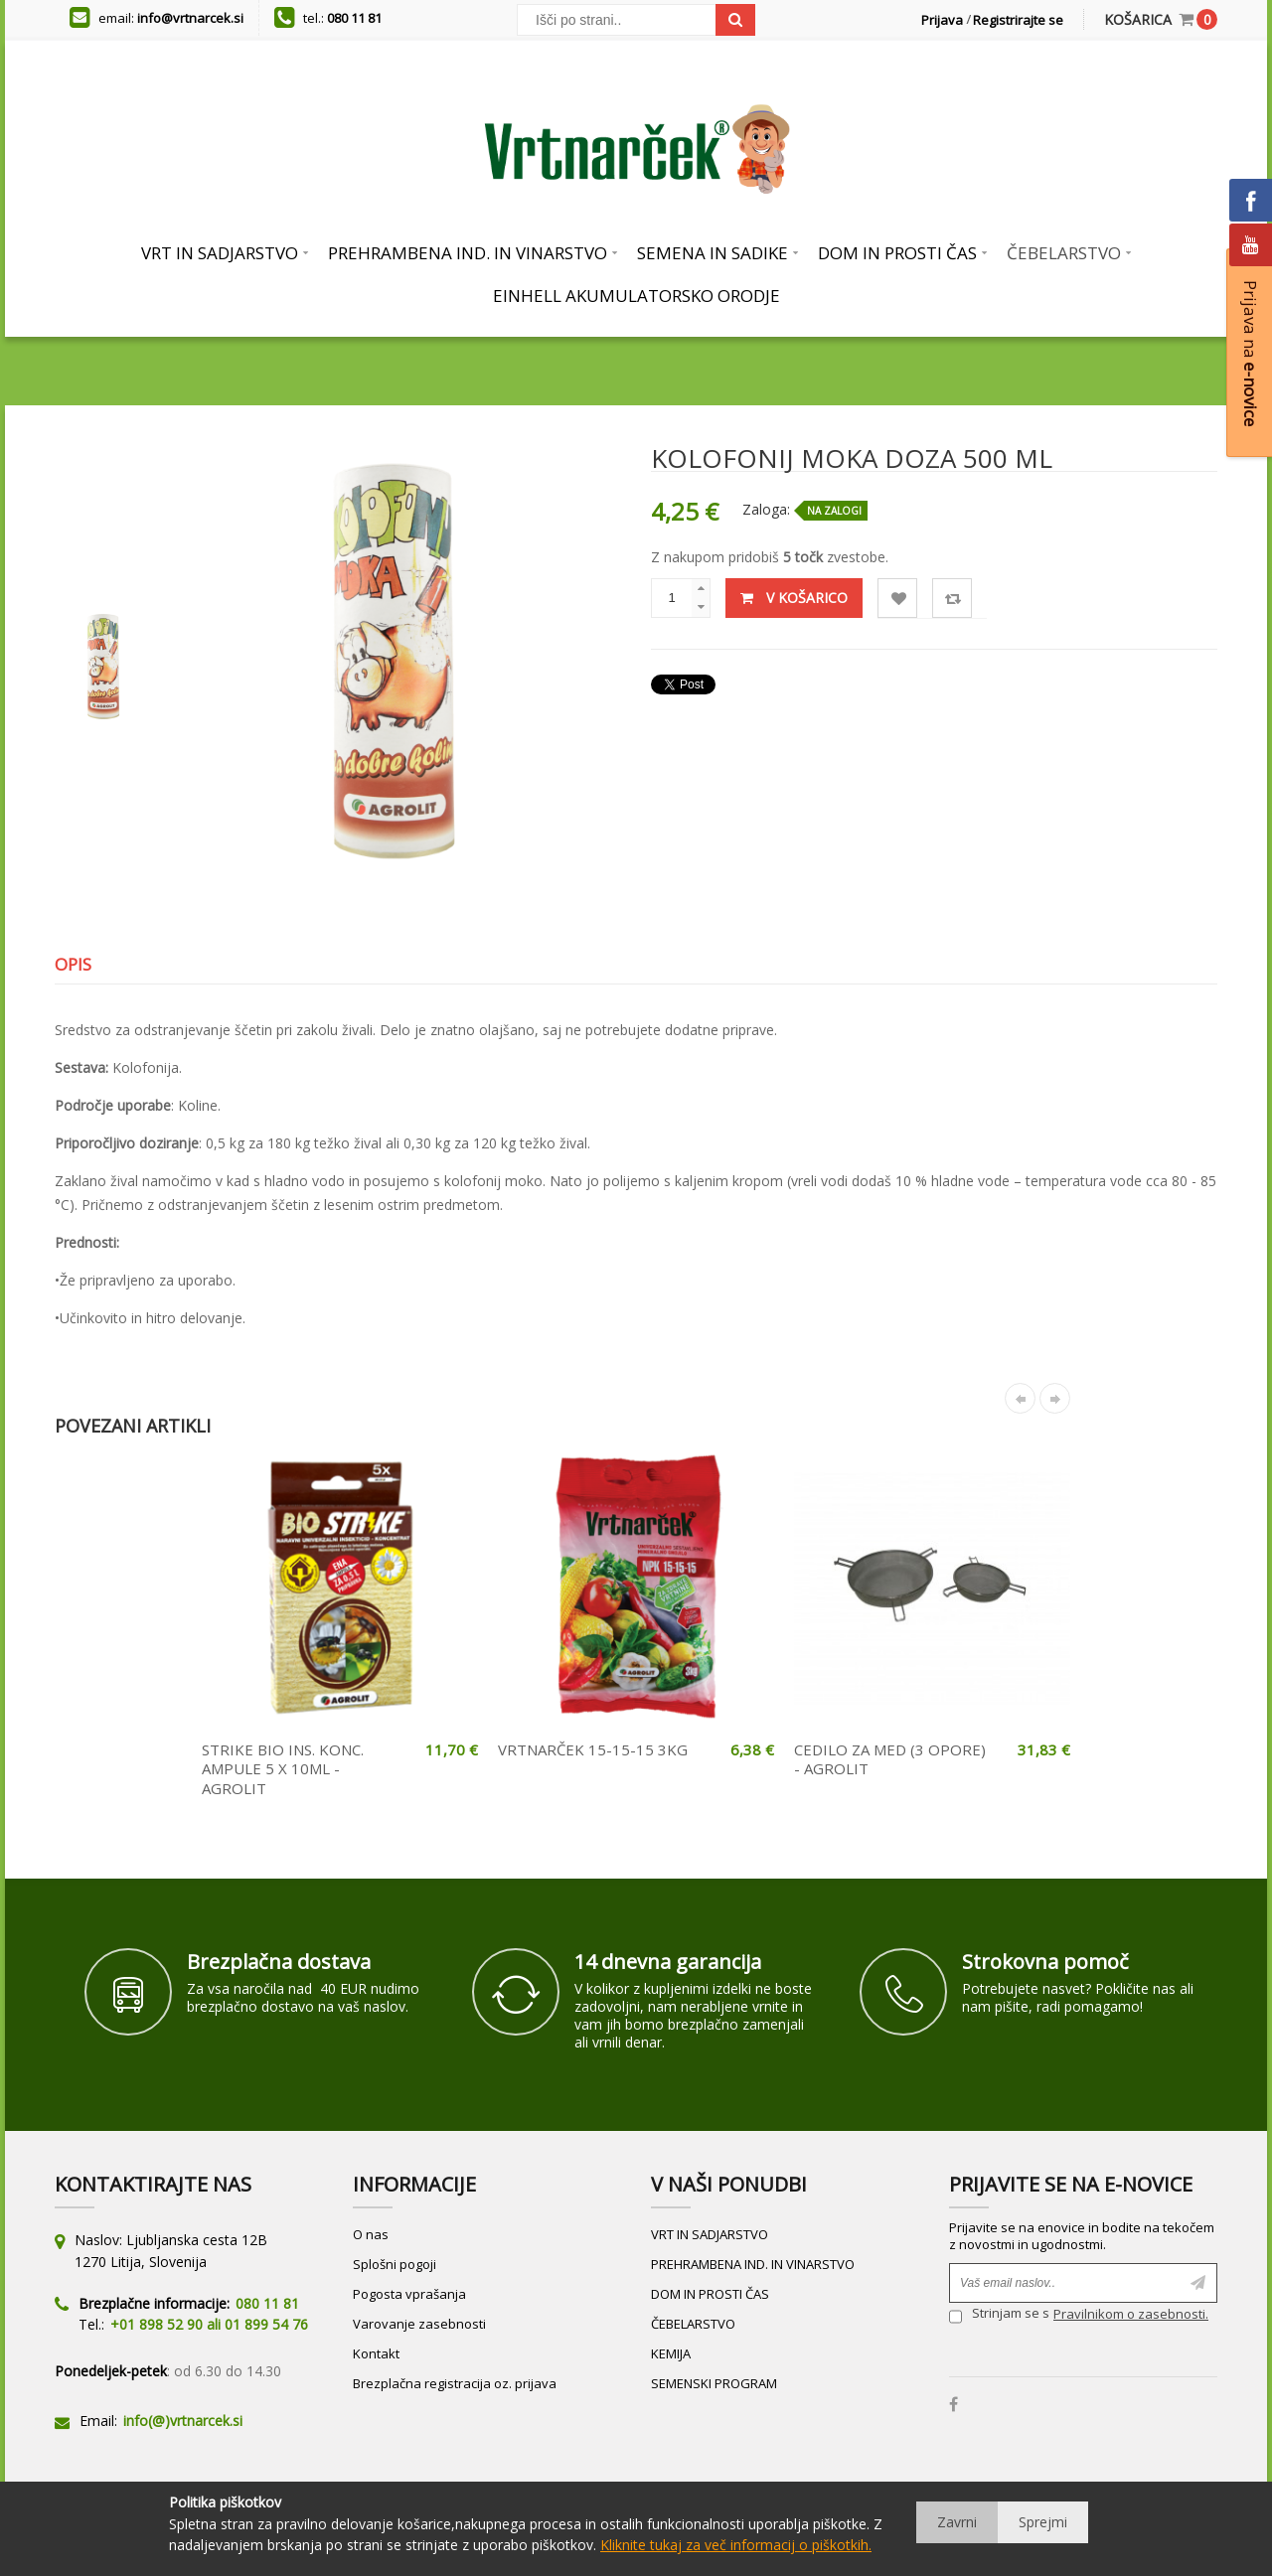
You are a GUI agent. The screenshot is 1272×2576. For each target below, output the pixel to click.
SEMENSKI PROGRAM (714, 2383)
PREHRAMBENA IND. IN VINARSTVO (753, 2264)
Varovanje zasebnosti (419, 2324)
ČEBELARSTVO (693, 2324)
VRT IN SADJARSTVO (709, 2234)
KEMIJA (671, 2353)
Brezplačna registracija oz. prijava (454, 2383)
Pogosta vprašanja (409, 2294)
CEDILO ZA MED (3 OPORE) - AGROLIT (890, 1759)
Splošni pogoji (394, 2264)
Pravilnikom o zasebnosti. (1130, 2314)
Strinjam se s (999, 2316)
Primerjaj (952, 598)
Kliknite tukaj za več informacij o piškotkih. (736, 2544)
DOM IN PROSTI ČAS (710, 2294)
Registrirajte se (1018, 20)
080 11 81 (354, 18)
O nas (371, 2234)
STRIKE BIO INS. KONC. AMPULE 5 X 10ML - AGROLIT (283, 1769)
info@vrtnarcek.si (190, 18)
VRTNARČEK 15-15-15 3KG (593, 1749)
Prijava (942, 20)
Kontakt (376, 2353)
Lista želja (897, 598)
